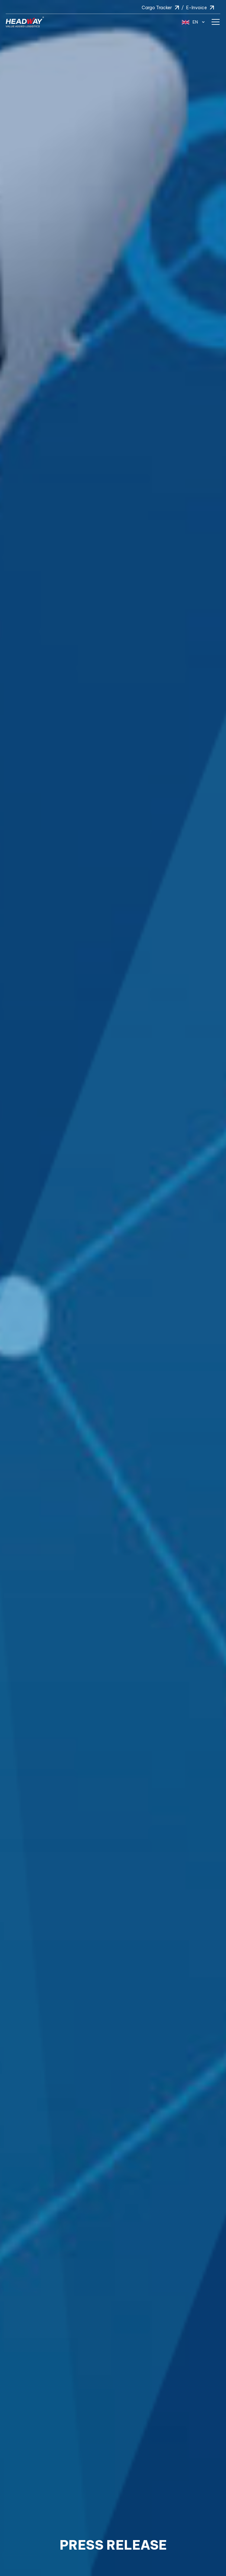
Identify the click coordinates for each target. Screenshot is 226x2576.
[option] (113, 1288)
